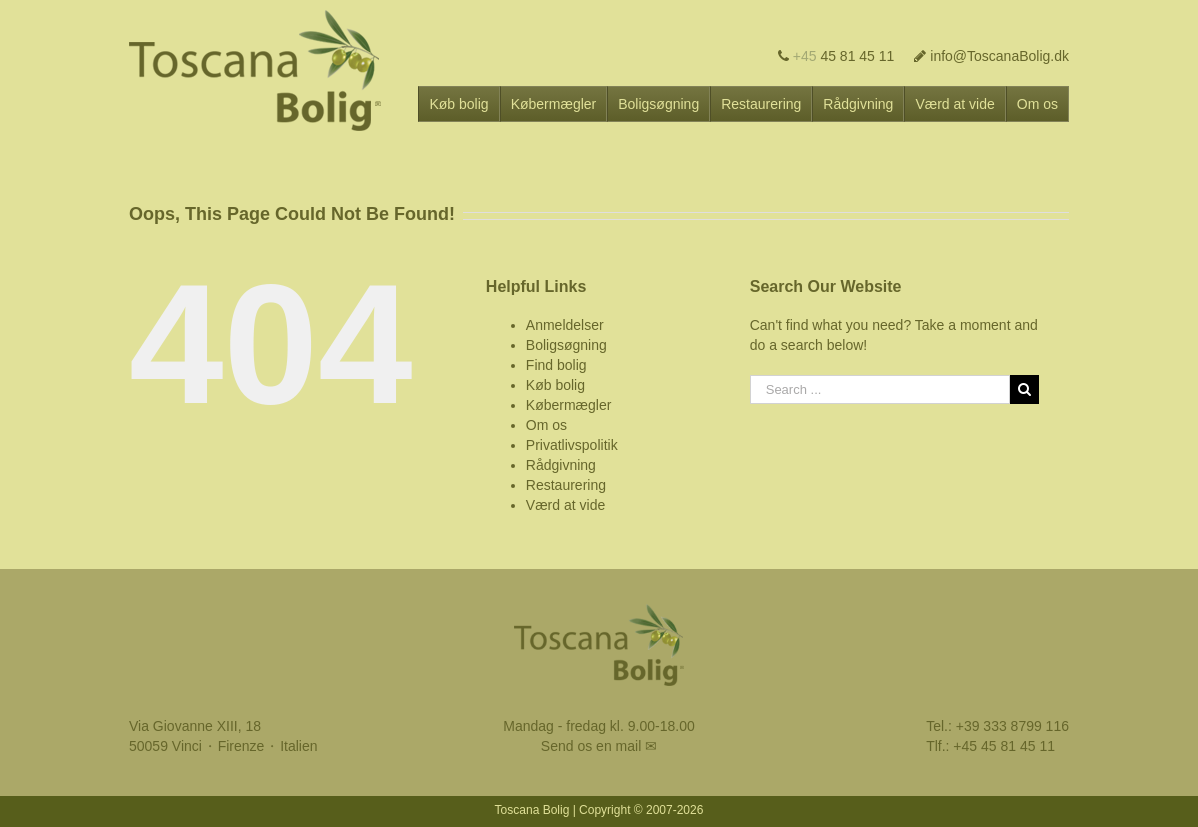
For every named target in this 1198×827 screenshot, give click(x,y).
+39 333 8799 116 (1012, 726)
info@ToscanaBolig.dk (991, 56)
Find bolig (556, 365)
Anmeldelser (565, 325)
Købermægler (569, 405)
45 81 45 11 (836, 56)
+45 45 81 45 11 (1004, 746)
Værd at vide (565, 505)
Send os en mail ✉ (599, 746)
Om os (546, 425)
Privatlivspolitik (572, 445)
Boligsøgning (566, 345)
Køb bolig (555, 385)
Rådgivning (561, 465)
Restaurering (566, 485)
